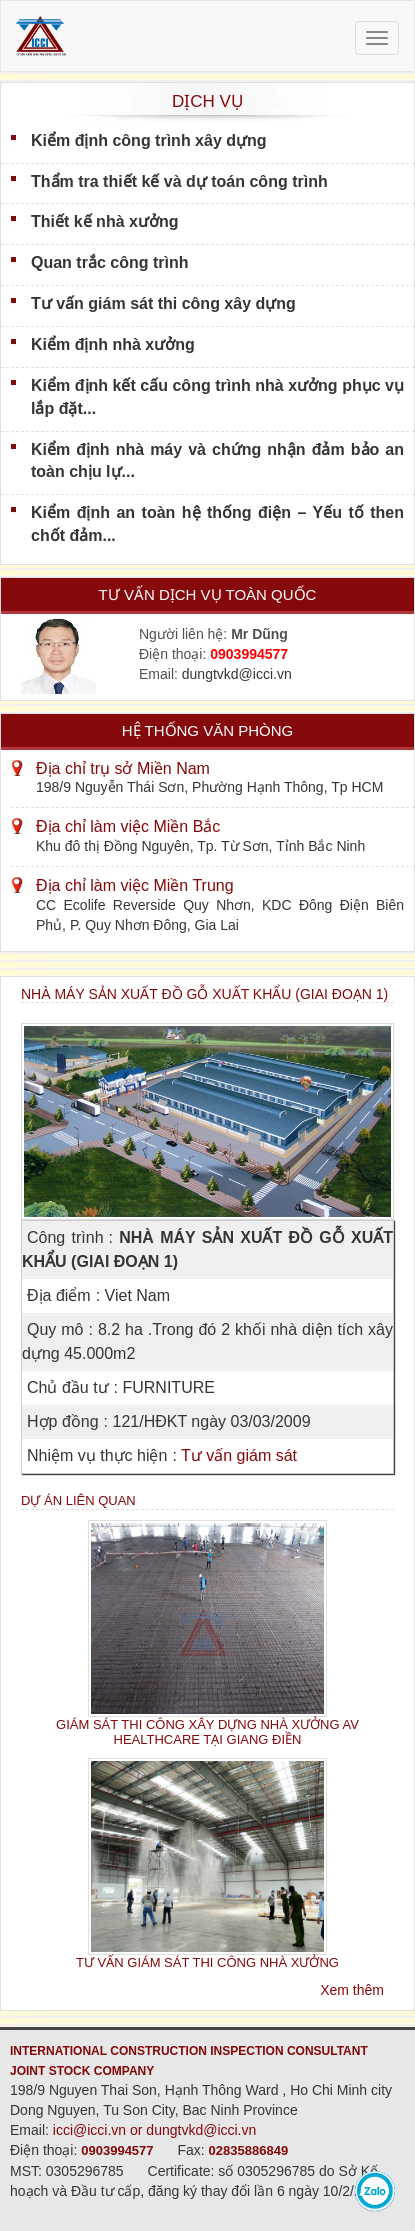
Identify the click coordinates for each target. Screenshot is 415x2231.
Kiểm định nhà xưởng (113, 344)
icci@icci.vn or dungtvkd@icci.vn (155, 2130)
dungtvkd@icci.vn (237, 674)
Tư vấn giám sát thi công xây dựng (163, 303)
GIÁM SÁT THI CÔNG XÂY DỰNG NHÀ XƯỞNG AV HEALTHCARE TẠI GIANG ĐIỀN (207, 1732)
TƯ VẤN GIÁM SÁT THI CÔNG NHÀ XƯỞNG (207, 1962)
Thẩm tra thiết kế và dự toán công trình (179, 181)
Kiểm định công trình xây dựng (149, 140)
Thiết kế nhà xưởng (104, 221)
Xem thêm (352, 1990)
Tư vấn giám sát (239, 1455)
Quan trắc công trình (109, 262)
